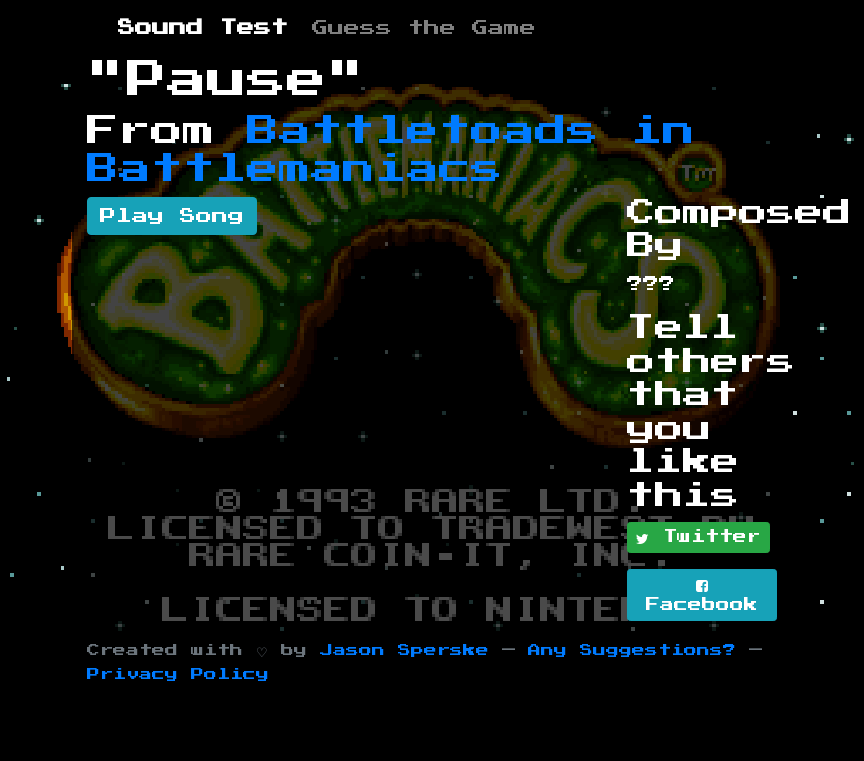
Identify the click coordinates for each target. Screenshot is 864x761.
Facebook (702, 595)
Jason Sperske (404, 650)
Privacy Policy (178, 674)
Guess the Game (424, 28)
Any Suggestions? (632, 650)
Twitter (698, 538)
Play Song (172, 216)
